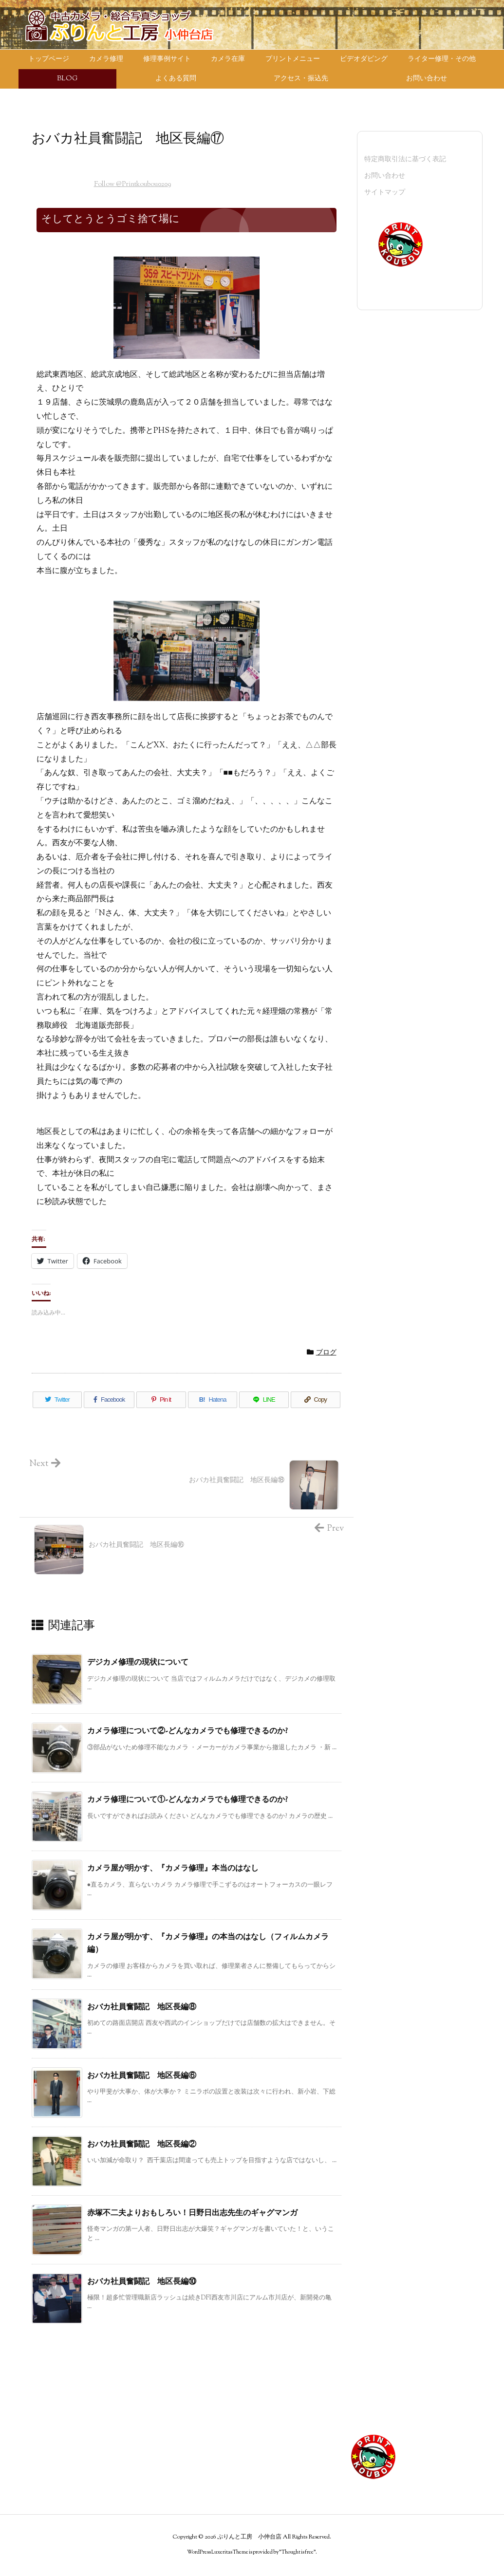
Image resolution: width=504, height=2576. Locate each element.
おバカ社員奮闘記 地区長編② (141, 2144)
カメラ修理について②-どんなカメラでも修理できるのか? (187, 1731)
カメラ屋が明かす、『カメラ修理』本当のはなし (173, 1868)
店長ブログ (203, 2400)
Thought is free (297, 2552)
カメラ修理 (48, 2445)
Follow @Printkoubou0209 (132, 184)
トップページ (51, 2385)
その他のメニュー (213, 2385)
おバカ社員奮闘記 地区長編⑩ (141, 2282)
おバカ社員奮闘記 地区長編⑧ (141, 2007)
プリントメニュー (58, 2415)
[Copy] (315, 1399)
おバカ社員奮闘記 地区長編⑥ (141, 2076)
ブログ (326, 1353)
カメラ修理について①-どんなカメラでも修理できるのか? (187, 1800)
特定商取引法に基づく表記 (405, 160)
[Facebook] (109, 1399)
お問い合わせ (384, 176)
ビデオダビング (54, 2430)
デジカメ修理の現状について (137, 1662)
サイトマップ (384, 193)
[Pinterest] (161, 1399)
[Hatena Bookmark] (213, 1399)
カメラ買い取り (54, 2476)
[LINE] (264, 1399)
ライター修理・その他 (65, 2460)
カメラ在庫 (48, 2400)
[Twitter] (57, 1399)
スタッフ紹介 (206, 2415)
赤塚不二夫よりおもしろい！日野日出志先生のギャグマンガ (192, 2213)
